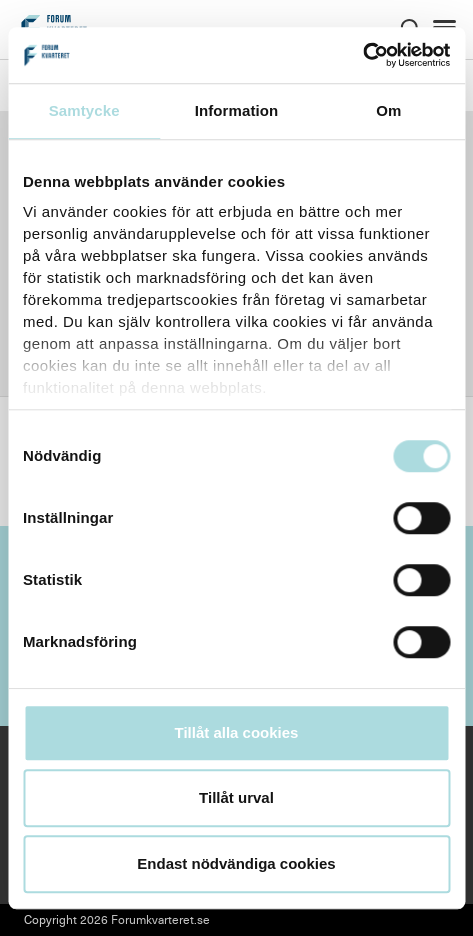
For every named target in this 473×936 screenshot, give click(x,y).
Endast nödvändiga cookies (236, 863)
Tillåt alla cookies (237, 732)
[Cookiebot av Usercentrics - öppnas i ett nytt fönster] (362, 55)
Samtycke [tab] (84, 110)
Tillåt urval (236, 797)
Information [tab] (237, 110)
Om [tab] (388, 110)
